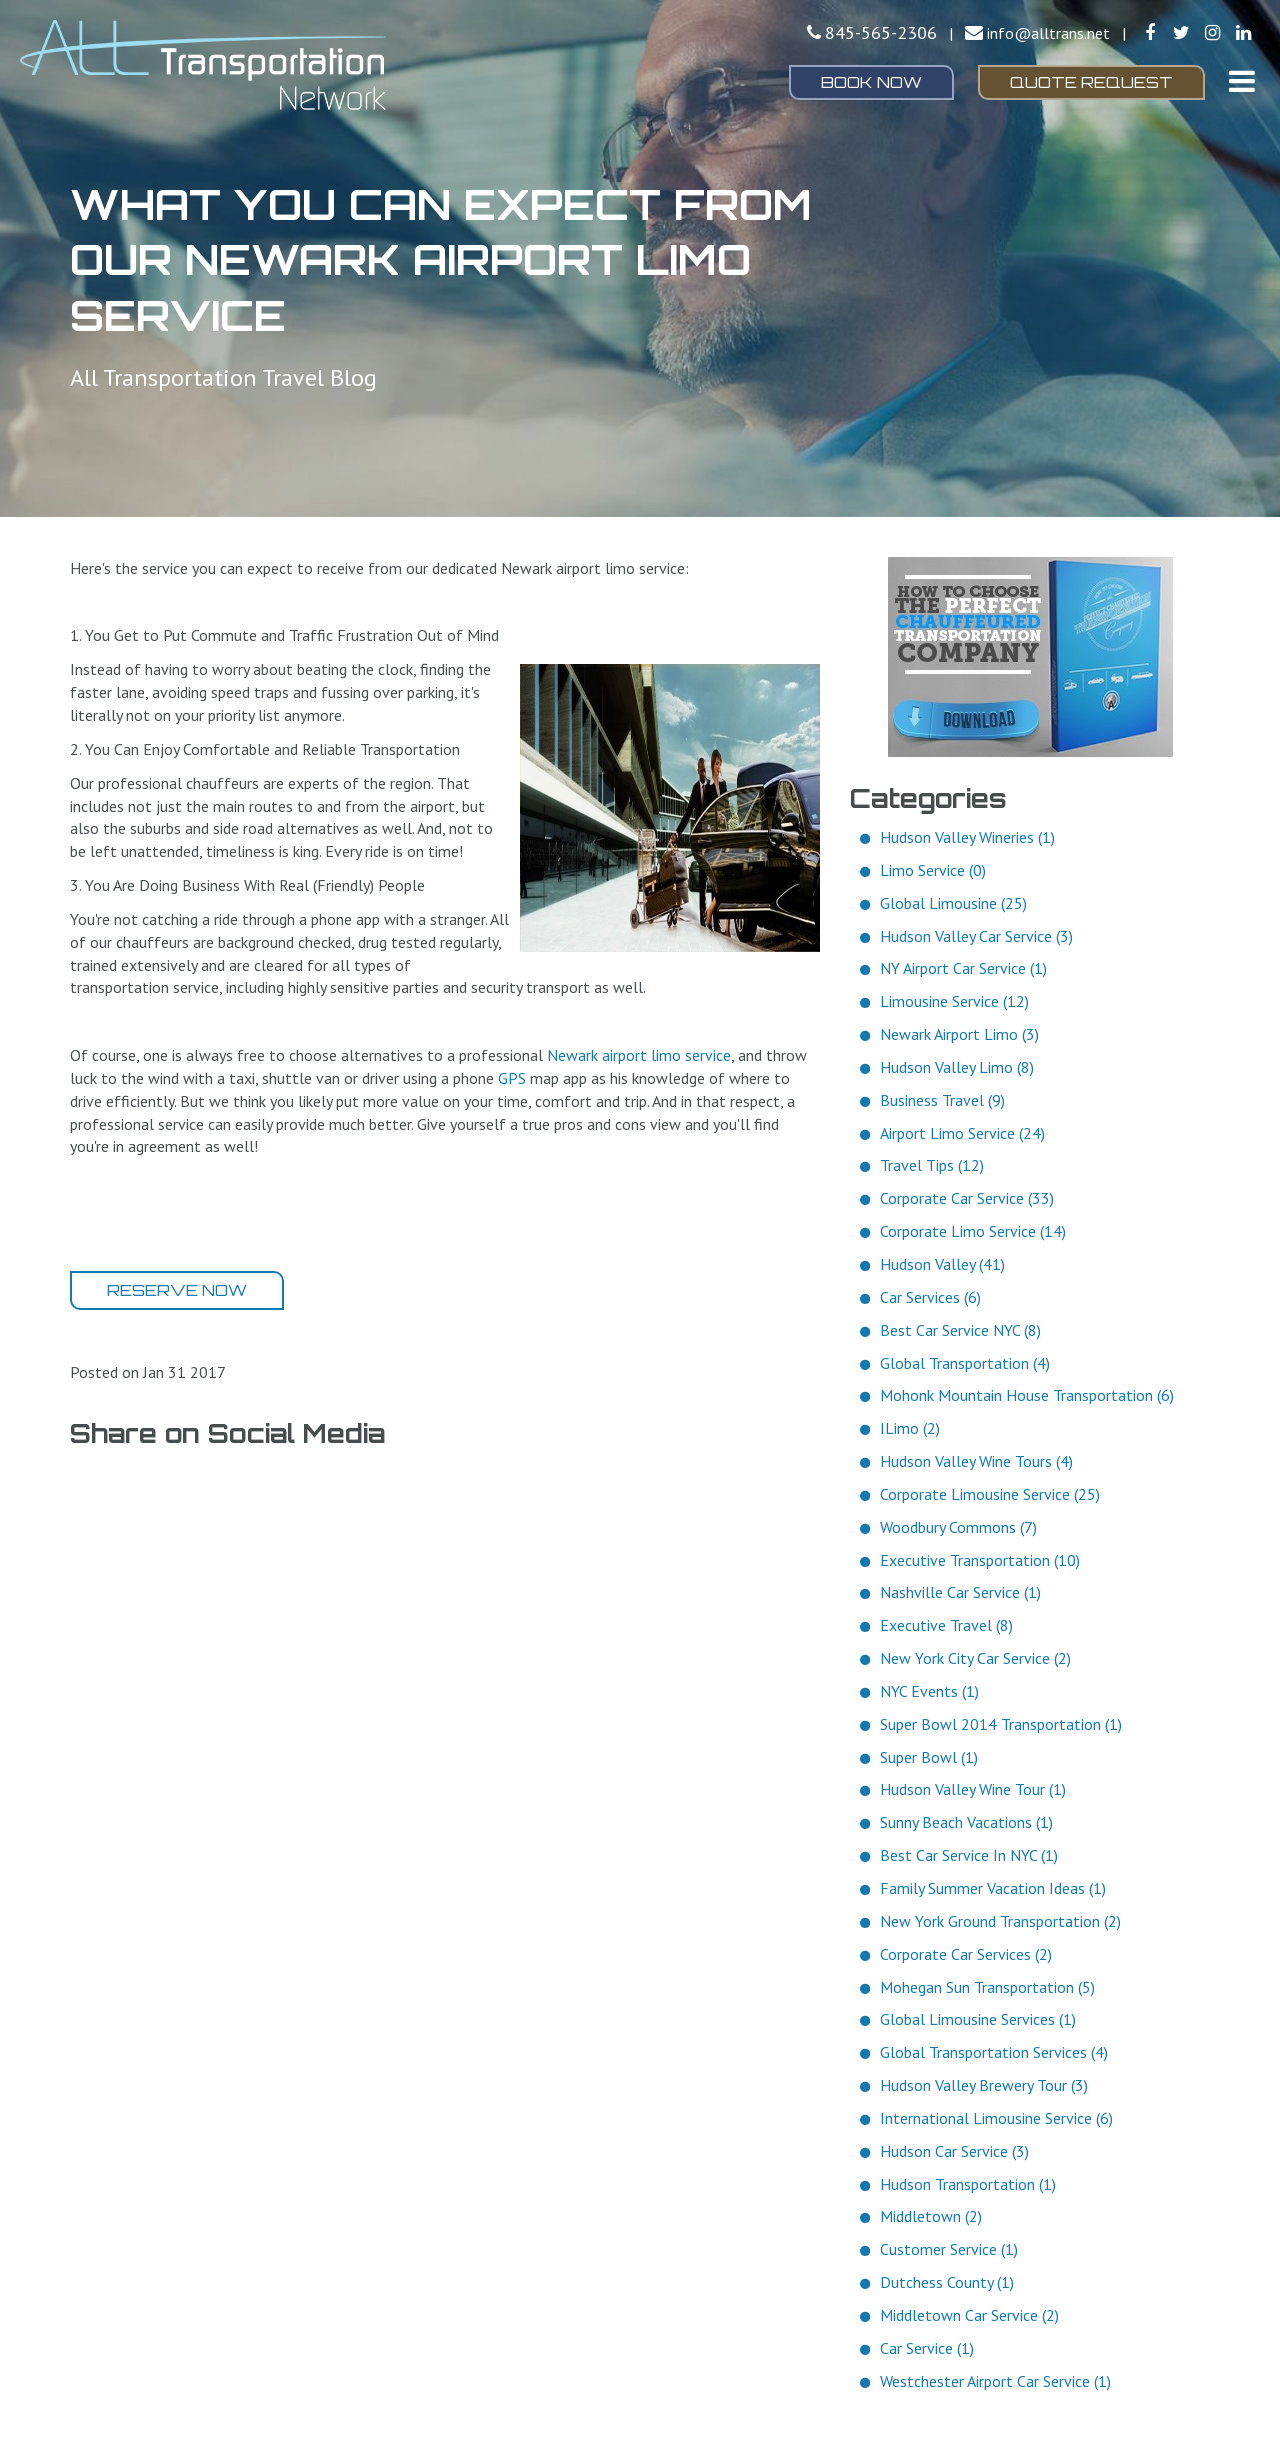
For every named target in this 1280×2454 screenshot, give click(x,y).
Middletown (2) (931, 2216)
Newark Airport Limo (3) (959, 1034)
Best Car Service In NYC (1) (969, 1855)
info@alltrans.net (1048, 33)
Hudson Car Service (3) (954, 2151)
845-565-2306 (881, 32)
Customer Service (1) (949, 2249)
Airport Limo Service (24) (962, 1133)
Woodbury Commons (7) (958, 1527)
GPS (512, 1078)
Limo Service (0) (933, 870)
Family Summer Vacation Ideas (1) (993, 1888)
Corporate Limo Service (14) (973, 1231)
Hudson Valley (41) (942, 1264)
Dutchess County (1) (947, 2282)
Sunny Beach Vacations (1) (966, 1822)
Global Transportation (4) (965, 1363)
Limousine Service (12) (954, 1001)
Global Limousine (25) (953, 903)
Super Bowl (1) (929, 1757)
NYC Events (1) (929, 1691)
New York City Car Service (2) (975, 1658)
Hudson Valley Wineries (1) (967, 837)
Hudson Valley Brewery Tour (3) (984, 2085)
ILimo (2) (910, 1428)
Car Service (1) (927, 2348)
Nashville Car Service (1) (960, 1592)
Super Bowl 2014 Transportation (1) (1001, 1724)
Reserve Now (177, 1290)
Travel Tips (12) (932, 1165)
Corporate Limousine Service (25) (990, 1494)
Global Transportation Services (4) (994, 2052)
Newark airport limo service (639, 1055)
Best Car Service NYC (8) (960, 1330)
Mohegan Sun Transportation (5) (987, 1987)
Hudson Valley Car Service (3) (976, 936)
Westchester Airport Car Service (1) (995, 2381)
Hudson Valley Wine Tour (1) (973, 1789)
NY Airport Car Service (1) (963, 968)
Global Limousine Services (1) (978, 2019)
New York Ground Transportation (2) (1000, 1921)
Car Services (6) (930, 1297)
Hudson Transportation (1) (968, 2184)
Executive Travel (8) (946, 1625)
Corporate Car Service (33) (967, 1198)
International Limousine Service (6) (996, 2118)
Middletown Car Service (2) (969, 2315)
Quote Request (1091, 82)
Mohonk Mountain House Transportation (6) (1027, 1395)
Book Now (871, 82)
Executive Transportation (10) (980, 1560)
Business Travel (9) (942, 1100)
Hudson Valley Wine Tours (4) (976, 1461)
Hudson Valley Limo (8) (957, 1067)
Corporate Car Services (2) (966, 1954)
